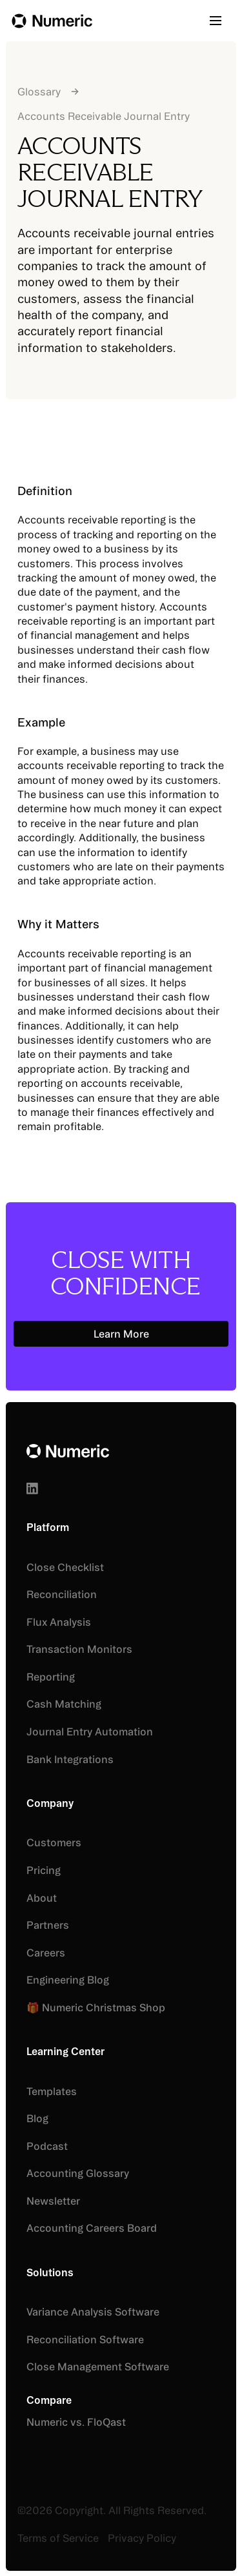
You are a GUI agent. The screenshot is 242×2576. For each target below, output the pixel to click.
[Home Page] (52, 20)
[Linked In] (32, 1488)
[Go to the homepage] (67, 1451)
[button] (220, 20)
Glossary (39, 91)
